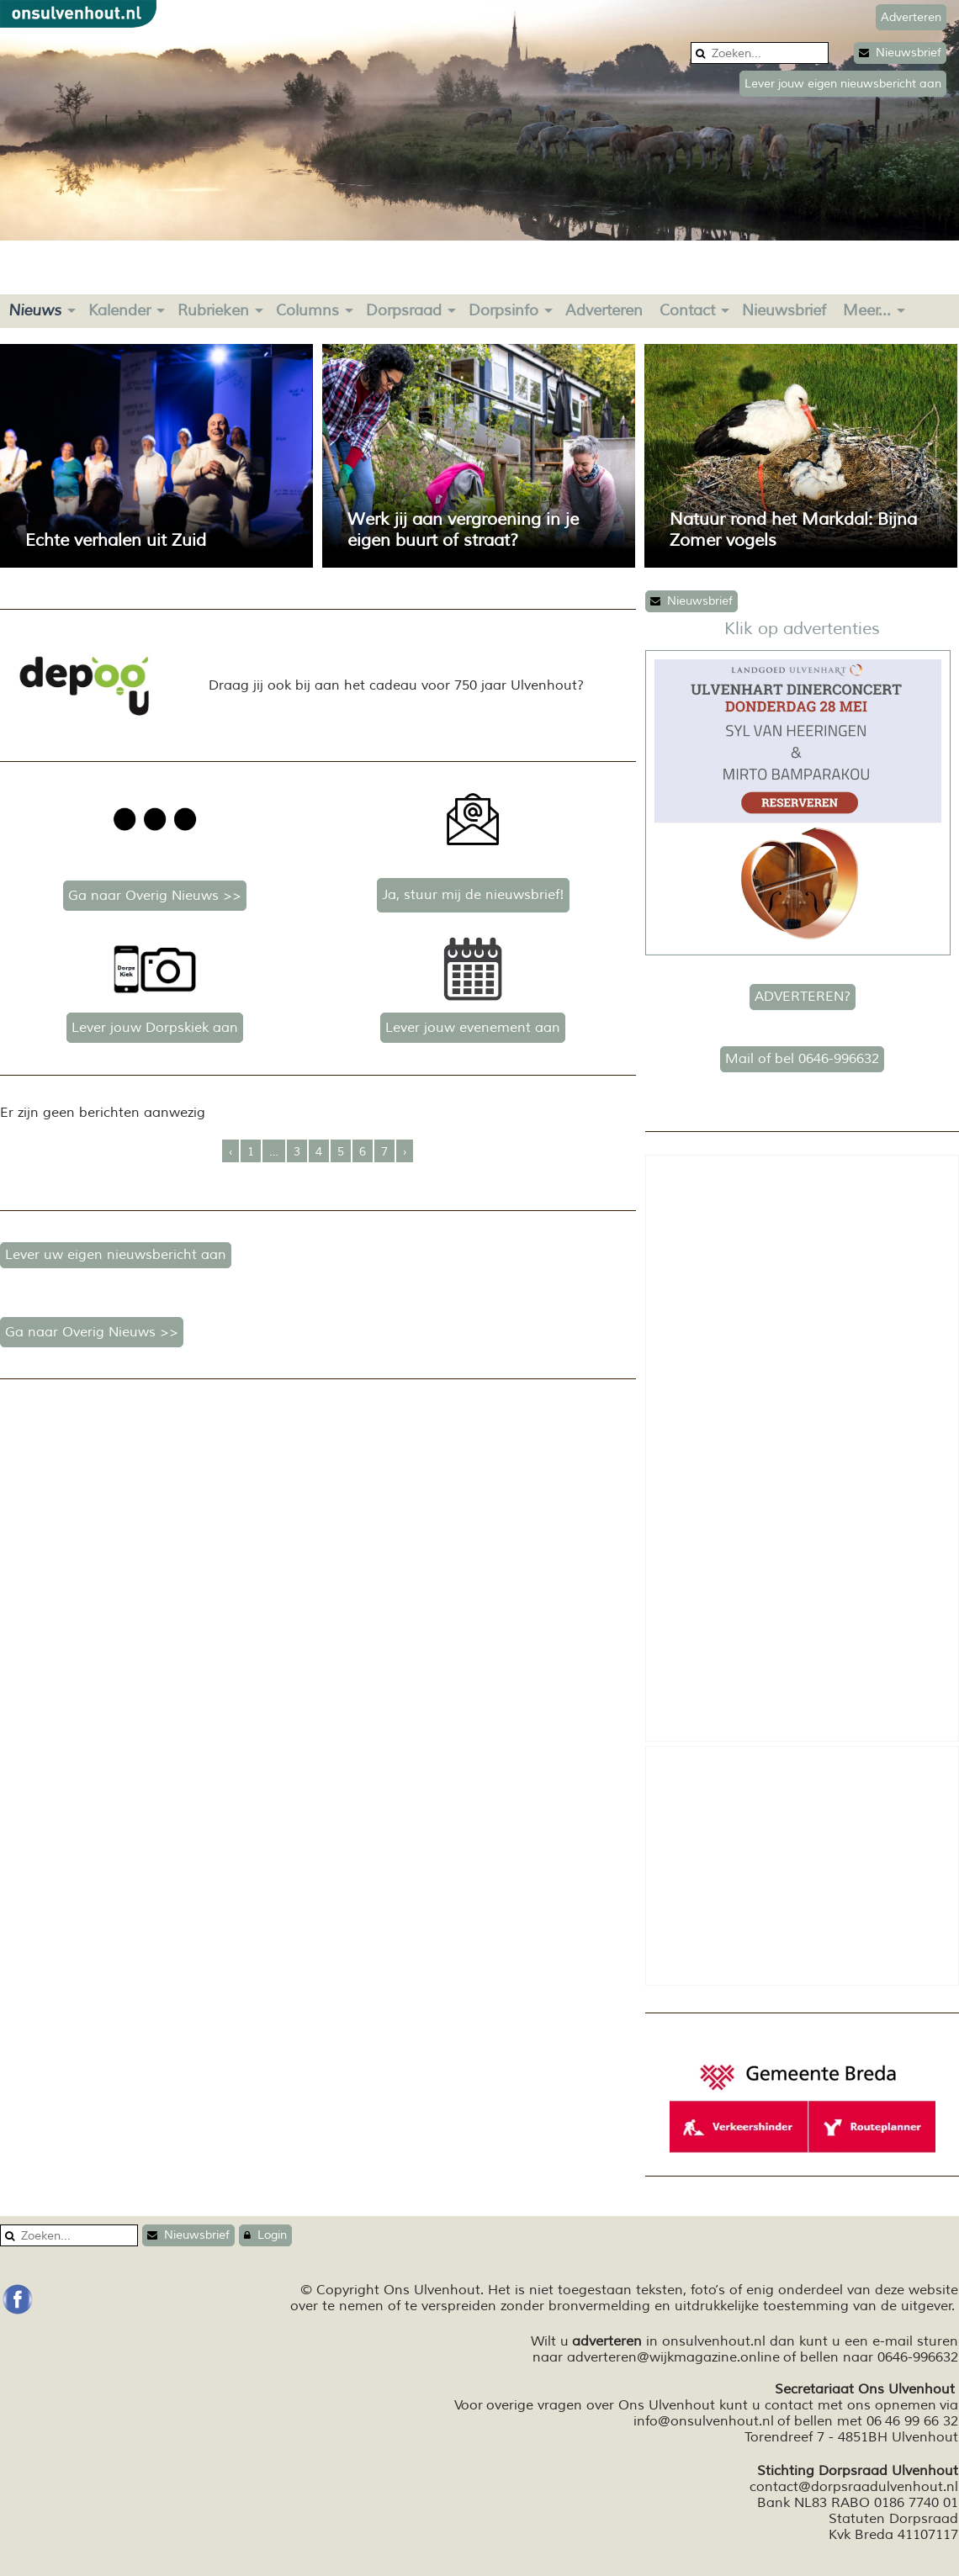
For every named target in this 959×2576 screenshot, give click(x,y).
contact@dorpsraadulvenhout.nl (854, 2486)
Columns (307, 310)
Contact (687, 310)
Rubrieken (213, 310)
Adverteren (604, 310)
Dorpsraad (404, 310)
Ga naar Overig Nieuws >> (154, 895)
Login (265, 2235)
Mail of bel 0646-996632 (802, 1058)
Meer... (867, 310)
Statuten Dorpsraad (893, 2518)
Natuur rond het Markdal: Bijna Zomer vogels (793, 530)
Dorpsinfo (503, 310)
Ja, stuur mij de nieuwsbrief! (473, 894)
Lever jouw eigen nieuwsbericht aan (842, 84)
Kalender (119, 310)
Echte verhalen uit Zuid (115, 540)
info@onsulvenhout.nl (703, 2421)
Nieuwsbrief (900, 52)
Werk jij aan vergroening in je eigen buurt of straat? (463, 530)
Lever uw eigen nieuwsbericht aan (115, 1254)
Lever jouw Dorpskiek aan (155, 1027)
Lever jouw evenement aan (472, 1027)
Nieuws (34, 310)
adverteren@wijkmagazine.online (673, 2357)
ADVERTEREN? (802, 996)
